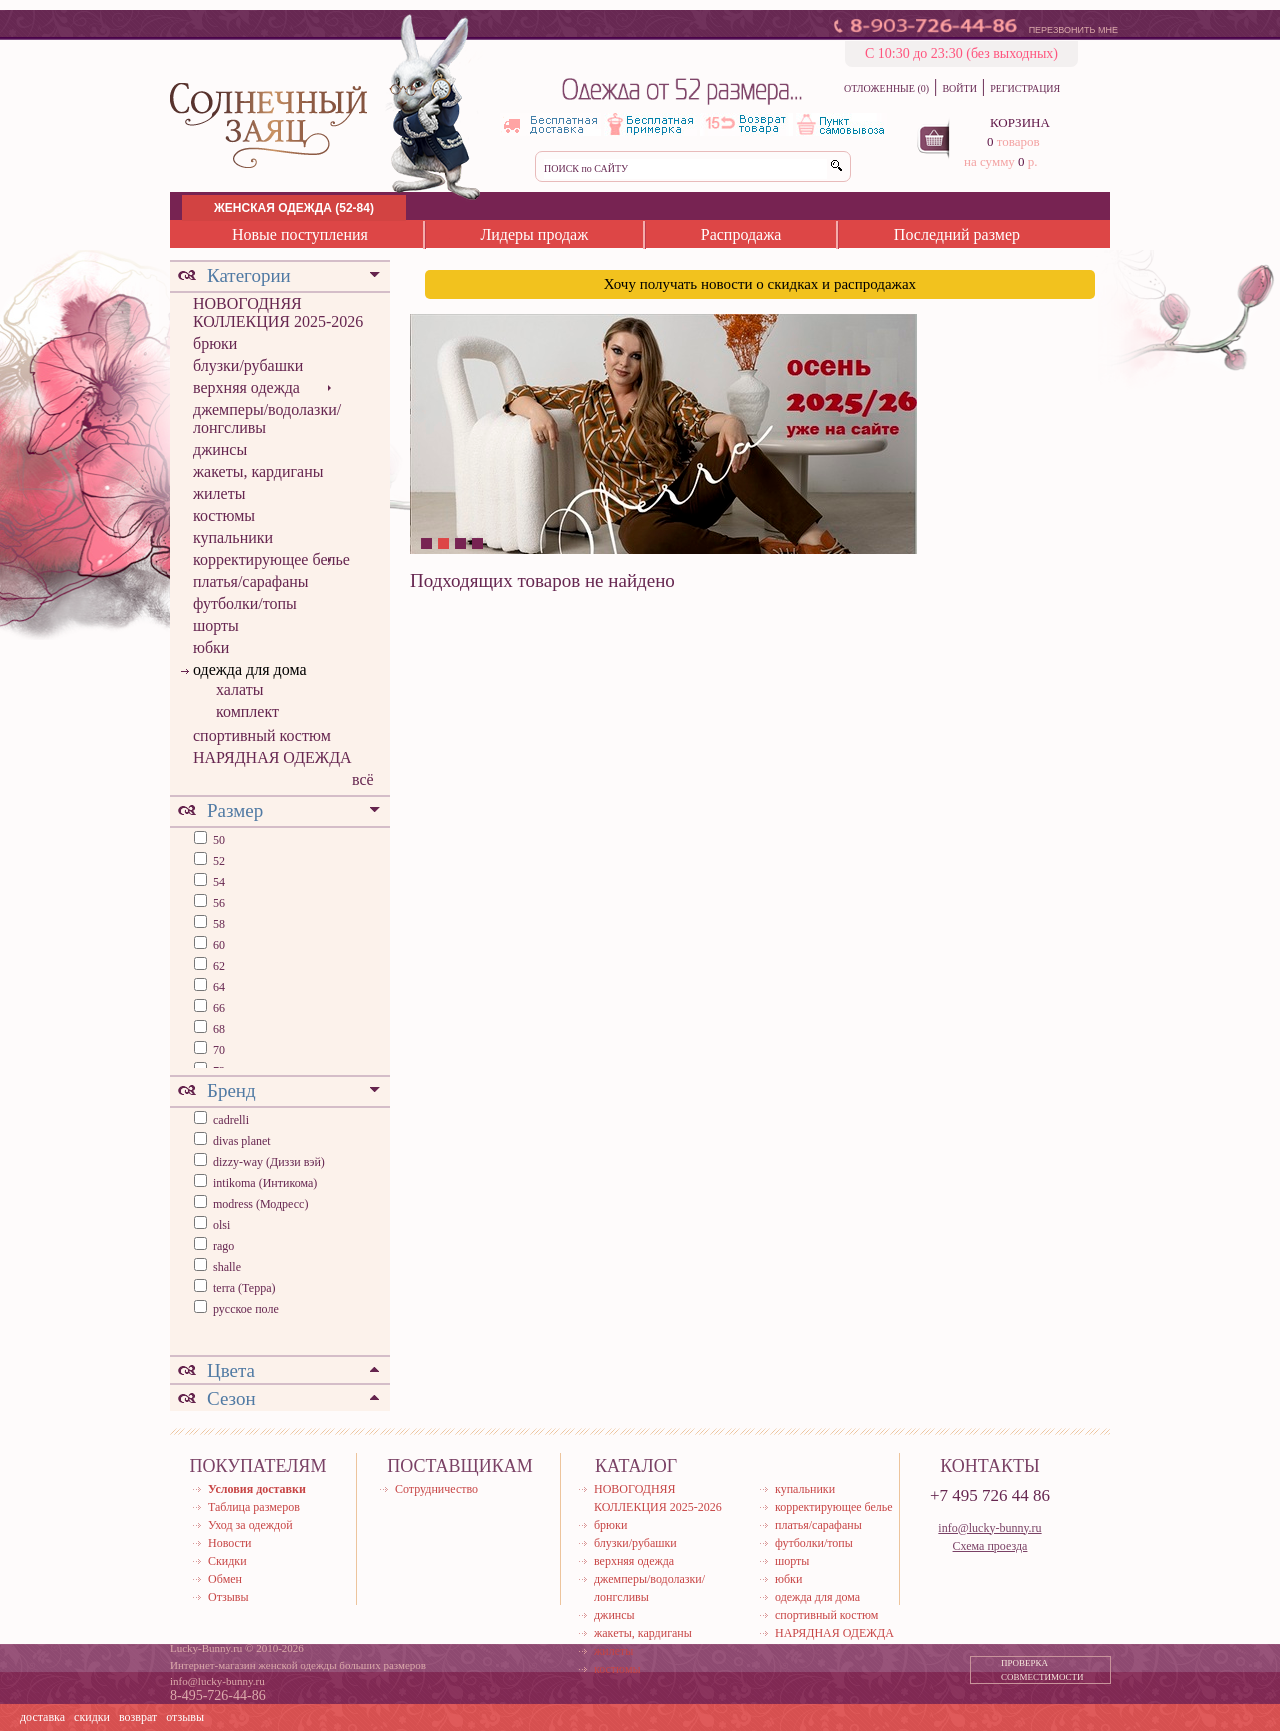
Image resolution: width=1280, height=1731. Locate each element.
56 (217, 903)
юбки (211, 647)
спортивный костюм (262, 735)
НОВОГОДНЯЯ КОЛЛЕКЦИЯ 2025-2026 (278, 312)
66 (217, 1008)
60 (217, 945)
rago (223, 1246)
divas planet (242, 1141)
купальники (233, 537)
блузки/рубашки (248, 365)
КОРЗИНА (1020, 122)
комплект (247, 711)
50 (217, 840)
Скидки (227, 1561)
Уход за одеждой (250, 1525)
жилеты (219, 493)
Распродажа (741, 234)
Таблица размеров (254, 1507)
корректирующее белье (271, 559)
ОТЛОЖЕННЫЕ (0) (886, 88)
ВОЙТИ (959, 88)
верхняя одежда (246, 387)
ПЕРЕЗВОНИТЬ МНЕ (1073, 30)
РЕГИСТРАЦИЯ (1025, 88)
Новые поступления (300, 234)
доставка (42, 1717)
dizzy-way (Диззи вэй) (269, 1162)
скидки (92, 1717)
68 (217, 1029)
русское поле (246, 1309)
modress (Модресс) (260, 1204)
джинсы (220, 449)
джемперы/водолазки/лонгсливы (267, 418)
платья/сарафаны (251, 581)
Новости (230, 1543)
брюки (215, 343)
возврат (138, 1717)
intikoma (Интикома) (265, 1183)
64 (217, 987)
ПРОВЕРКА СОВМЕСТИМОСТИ (1042, 1670)
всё (363, 779)
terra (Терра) (244, 1288)
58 (217, 924)
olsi (221, 1225)
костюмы (224, 515)
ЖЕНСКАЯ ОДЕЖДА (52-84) (294, 208)
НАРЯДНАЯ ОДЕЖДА (272, 757)
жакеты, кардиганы (258, 471)
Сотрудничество (436, 1489)
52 (217, 861)
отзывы (185, 1717)
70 (217, 1050)
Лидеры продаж (534, 234)
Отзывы (228, 1597)
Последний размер (957, 234)
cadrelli (231, 1120)
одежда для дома (250, 669)
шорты (216, 625)
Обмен (225, 1579)
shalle (227, 1267)
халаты (239, 689)
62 (217, 966)
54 (217, 882)
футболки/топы (245, 603)
